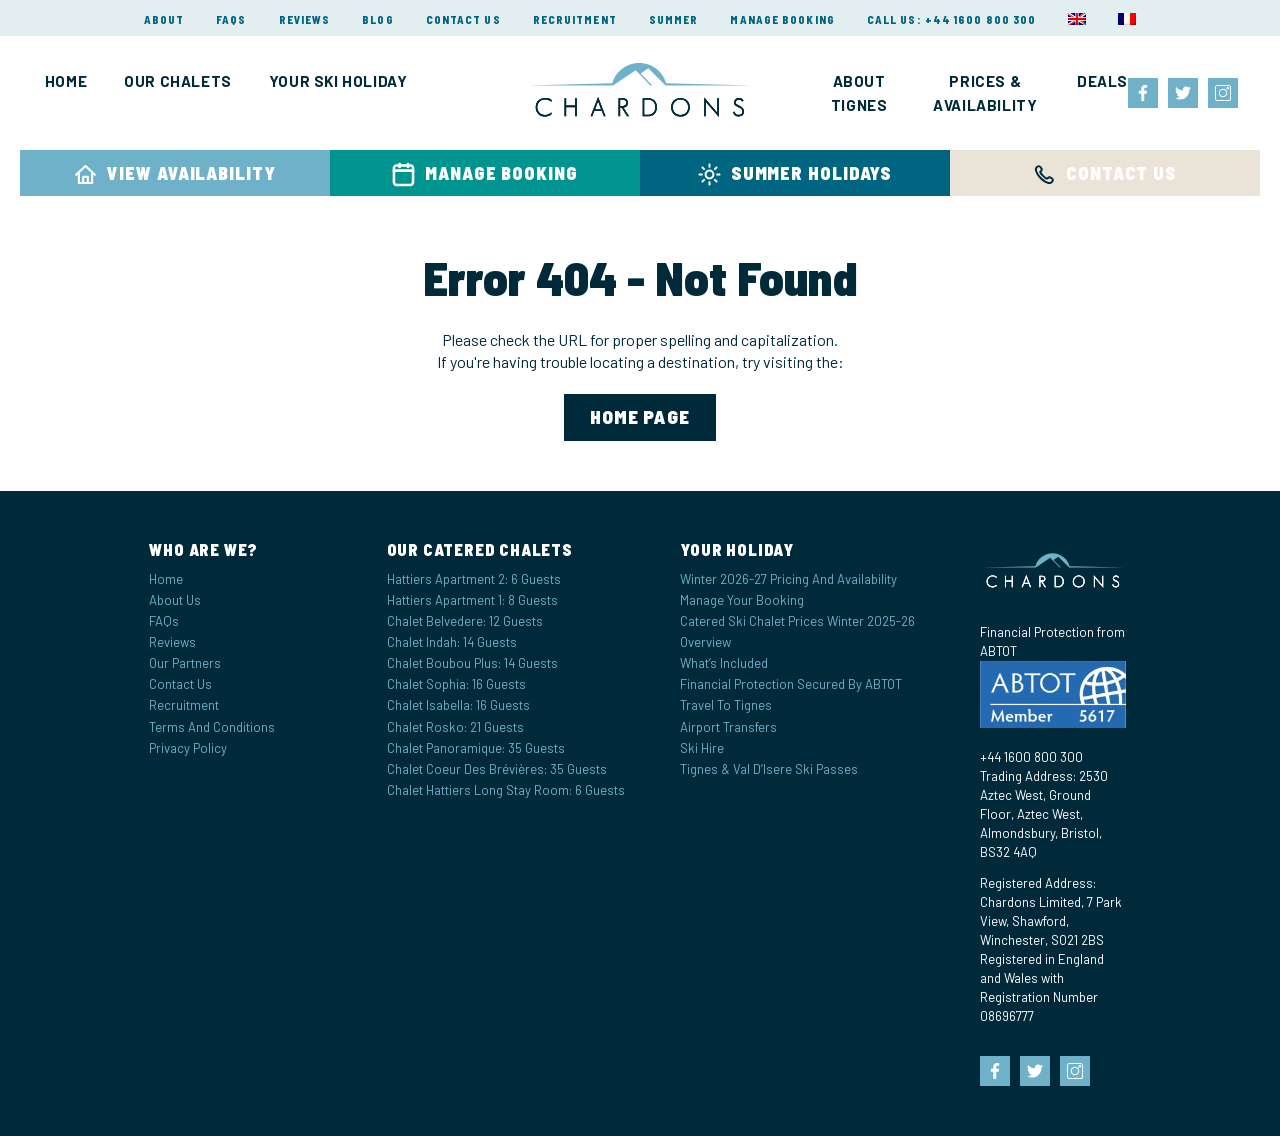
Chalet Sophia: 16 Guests (456, 684)
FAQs (231, 19)
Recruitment (575, 19)
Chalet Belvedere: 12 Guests (465, 621)
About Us (175, 600)
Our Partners (185, 663)
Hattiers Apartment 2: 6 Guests (474, 579)
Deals (1102, 81)
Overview (705, 642)
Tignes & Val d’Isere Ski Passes (769, 769)
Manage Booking (782, 19)
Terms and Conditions (212, 727)
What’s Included (724, 663)
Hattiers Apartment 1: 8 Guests (472, 600)
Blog (377, 19)
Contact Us (463, 19)
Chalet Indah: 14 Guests (452, 642)
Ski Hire (702, 748)
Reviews (305, 19)
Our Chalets (178, 81)
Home (66, 81)
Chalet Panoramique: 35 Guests (476, 748)
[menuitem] (1077, 19)
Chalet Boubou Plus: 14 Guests (472, 663)
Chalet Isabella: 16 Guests (458, 705)
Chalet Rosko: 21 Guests (455, 727)
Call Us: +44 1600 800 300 (952, 19)
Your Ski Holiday (338, 81)
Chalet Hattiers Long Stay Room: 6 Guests (506, 790)
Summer (674, 19)
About (164, 19)
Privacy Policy (188, 748)
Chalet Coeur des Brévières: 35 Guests (497, 769)
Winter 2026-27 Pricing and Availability (788, 579)
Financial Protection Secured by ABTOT (791, 684)
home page (640, 416)
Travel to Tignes (726, 705)
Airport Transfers (728, 727)
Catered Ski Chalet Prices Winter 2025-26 (797, 621)
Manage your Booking (742, 600)
